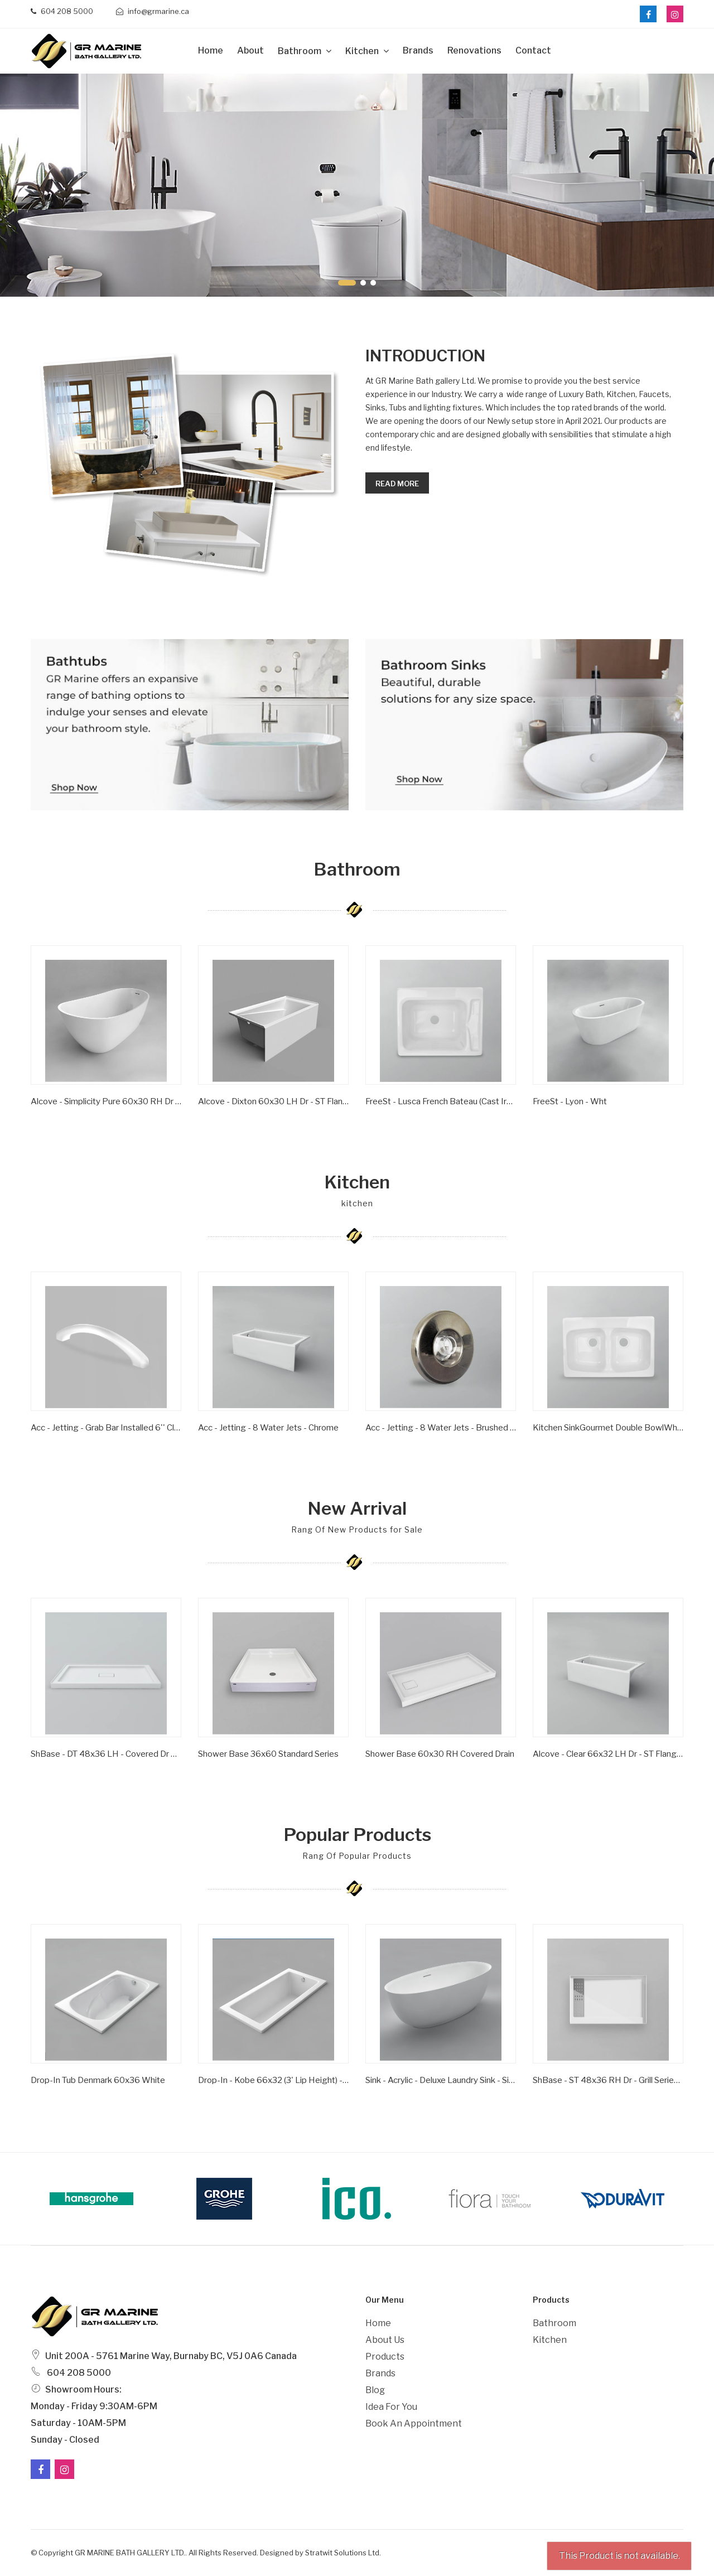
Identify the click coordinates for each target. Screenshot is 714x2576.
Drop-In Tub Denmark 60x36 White (98, 2080)
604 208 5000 (62, 11)
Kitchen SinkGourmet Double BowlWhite (608, 1428)
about (250, 50)
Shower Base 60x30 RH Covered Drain (439, 1754)
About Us (384, 2340)
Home (210, 50)
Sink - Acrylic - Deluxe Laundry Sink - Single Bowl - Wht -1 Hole (440, 2080)
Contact (533, 50)
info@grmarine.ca (152, 11)
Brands (418, 50)
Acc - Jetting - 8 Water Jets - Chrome (268, 1428)
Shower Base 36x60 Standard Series (268, 1754)
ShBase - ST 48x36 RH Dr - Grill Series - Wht (608, 2080)
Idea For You (391, 2406)
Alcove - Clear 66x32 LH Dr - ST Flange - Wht (608, 1754)
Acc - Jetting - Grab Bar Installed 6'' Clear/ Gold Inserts (106, 1428)
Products (384, 2356)
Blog (375, 2390)
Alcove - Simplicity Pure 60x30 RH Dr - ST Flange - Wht (106, 1101)
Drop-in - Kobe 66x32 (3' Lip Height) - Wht (273, 2080)
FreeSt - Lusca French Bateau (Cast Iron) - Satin (440, 1101)
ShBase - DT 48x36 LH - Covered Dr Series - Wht (106, 1754)
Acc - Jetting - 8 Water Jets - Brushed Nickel (440, 1428)
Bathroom (300, 51)
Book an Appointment (413, 2423)
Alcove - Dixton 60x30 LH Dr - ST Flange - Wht (273, 1101)
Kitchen (362, 51)
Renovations (474, 50)
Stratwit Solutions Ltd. (343, 2552)
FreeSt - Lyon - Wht (570, 1101)
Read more (397, 483)
